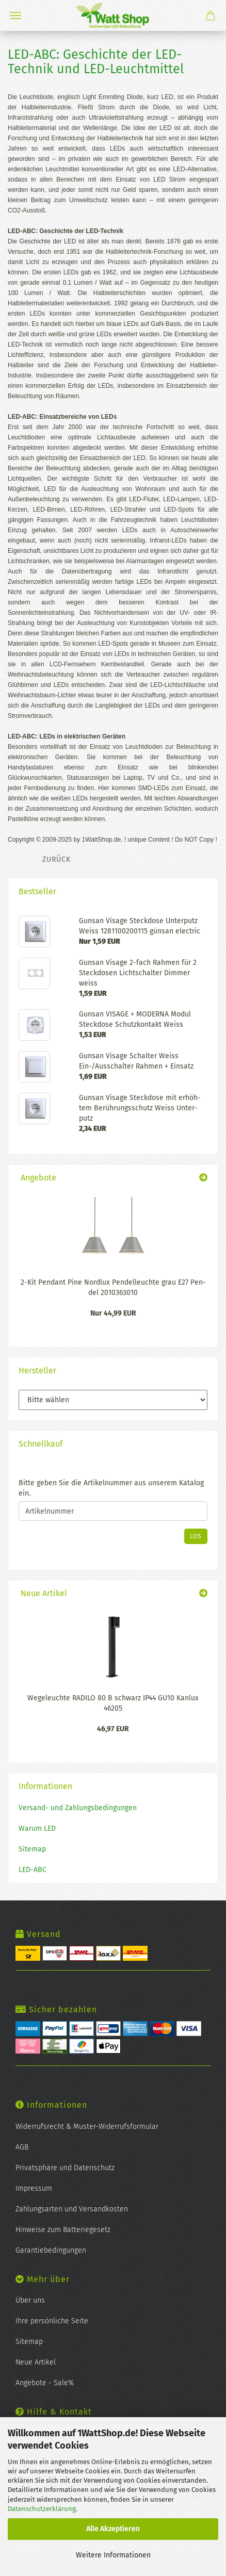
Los (196, 1536)
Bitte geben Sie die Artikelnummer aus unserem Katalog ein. (111, 1488)
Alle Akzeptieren (113, 2528)
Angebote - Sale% (44, 2382)
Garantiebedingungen (50, 2250)
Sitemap (32, 1849)
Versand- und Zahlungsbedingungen (78, 1807)
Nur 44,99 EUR (113, 1313)
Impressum (33, 2188)
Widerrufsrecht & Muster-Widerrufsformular (86, 2126)
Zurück (56, 859)
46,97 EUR (113, 1729)
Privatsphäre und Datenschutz (65, 2167)
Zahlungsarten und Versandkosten (71, 2209)
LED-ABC (32, 1869)
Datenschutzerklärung (42, 2509)
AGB (21, 2147)
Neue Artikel (35, 2362)
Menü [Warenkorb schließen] (15, 15)
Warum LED (37, 1828)
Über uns (30, 2300)
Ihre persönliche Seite (51, 2321)
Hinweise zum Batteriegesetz (62, 2229)
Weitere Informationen (113, 2555)
